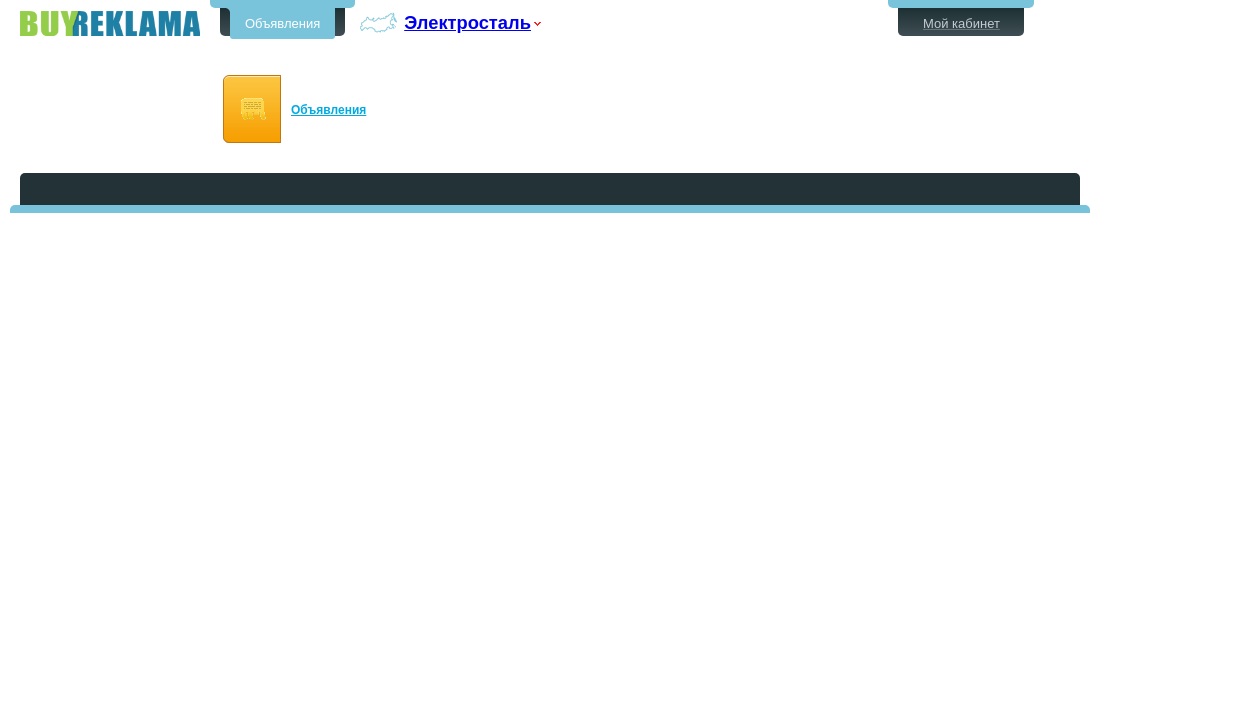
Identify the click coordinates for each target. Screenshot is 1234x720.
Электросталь (467, 22)
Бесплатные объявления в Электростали (110, 23)
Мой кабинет (961, 23)
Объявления (282, 23)
